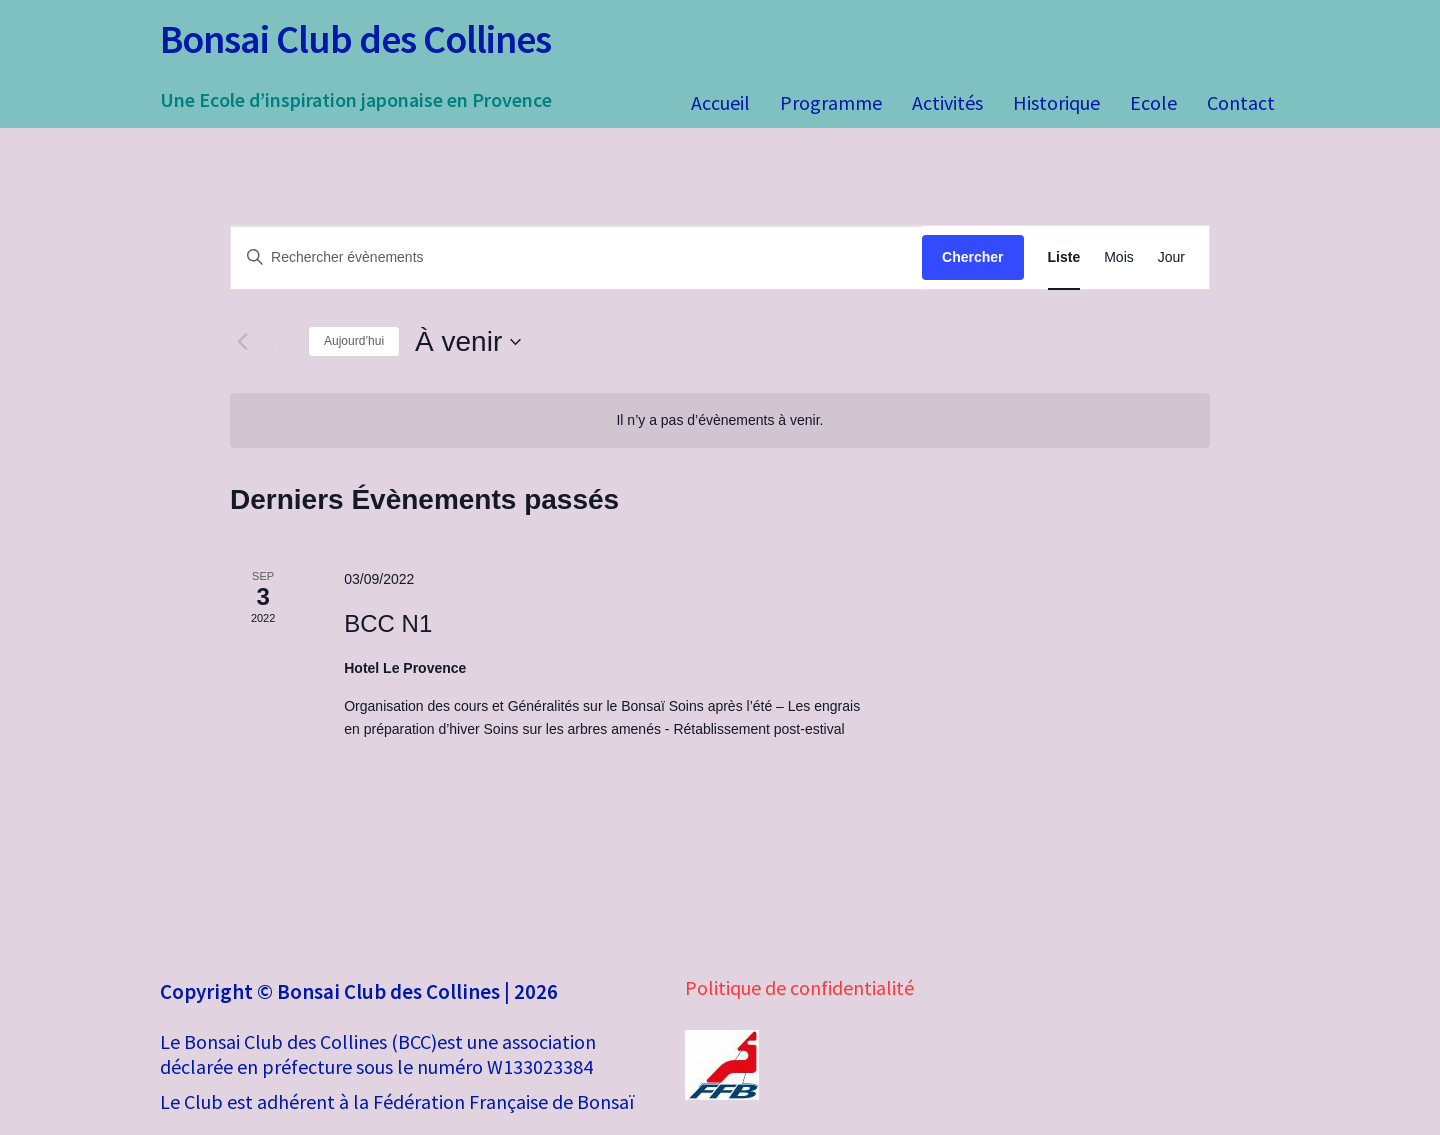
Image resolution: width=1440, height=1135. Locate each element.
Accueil (720, 102)
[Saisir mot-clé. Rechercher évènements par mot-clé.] (576, 257)
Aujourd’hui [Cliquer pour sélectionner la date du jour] (354, 341)
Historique (1056, 102)
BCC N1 (388, 623)
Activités (947, 102)
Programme (831, 102)
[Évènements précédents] (242, 342)
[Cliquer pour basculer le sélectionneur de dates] (468, 342)
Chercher (972, 257)
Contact (1241, 102)
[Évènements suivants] (281, 342)
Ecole (1153, 102)
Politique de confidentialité (799, 987)
